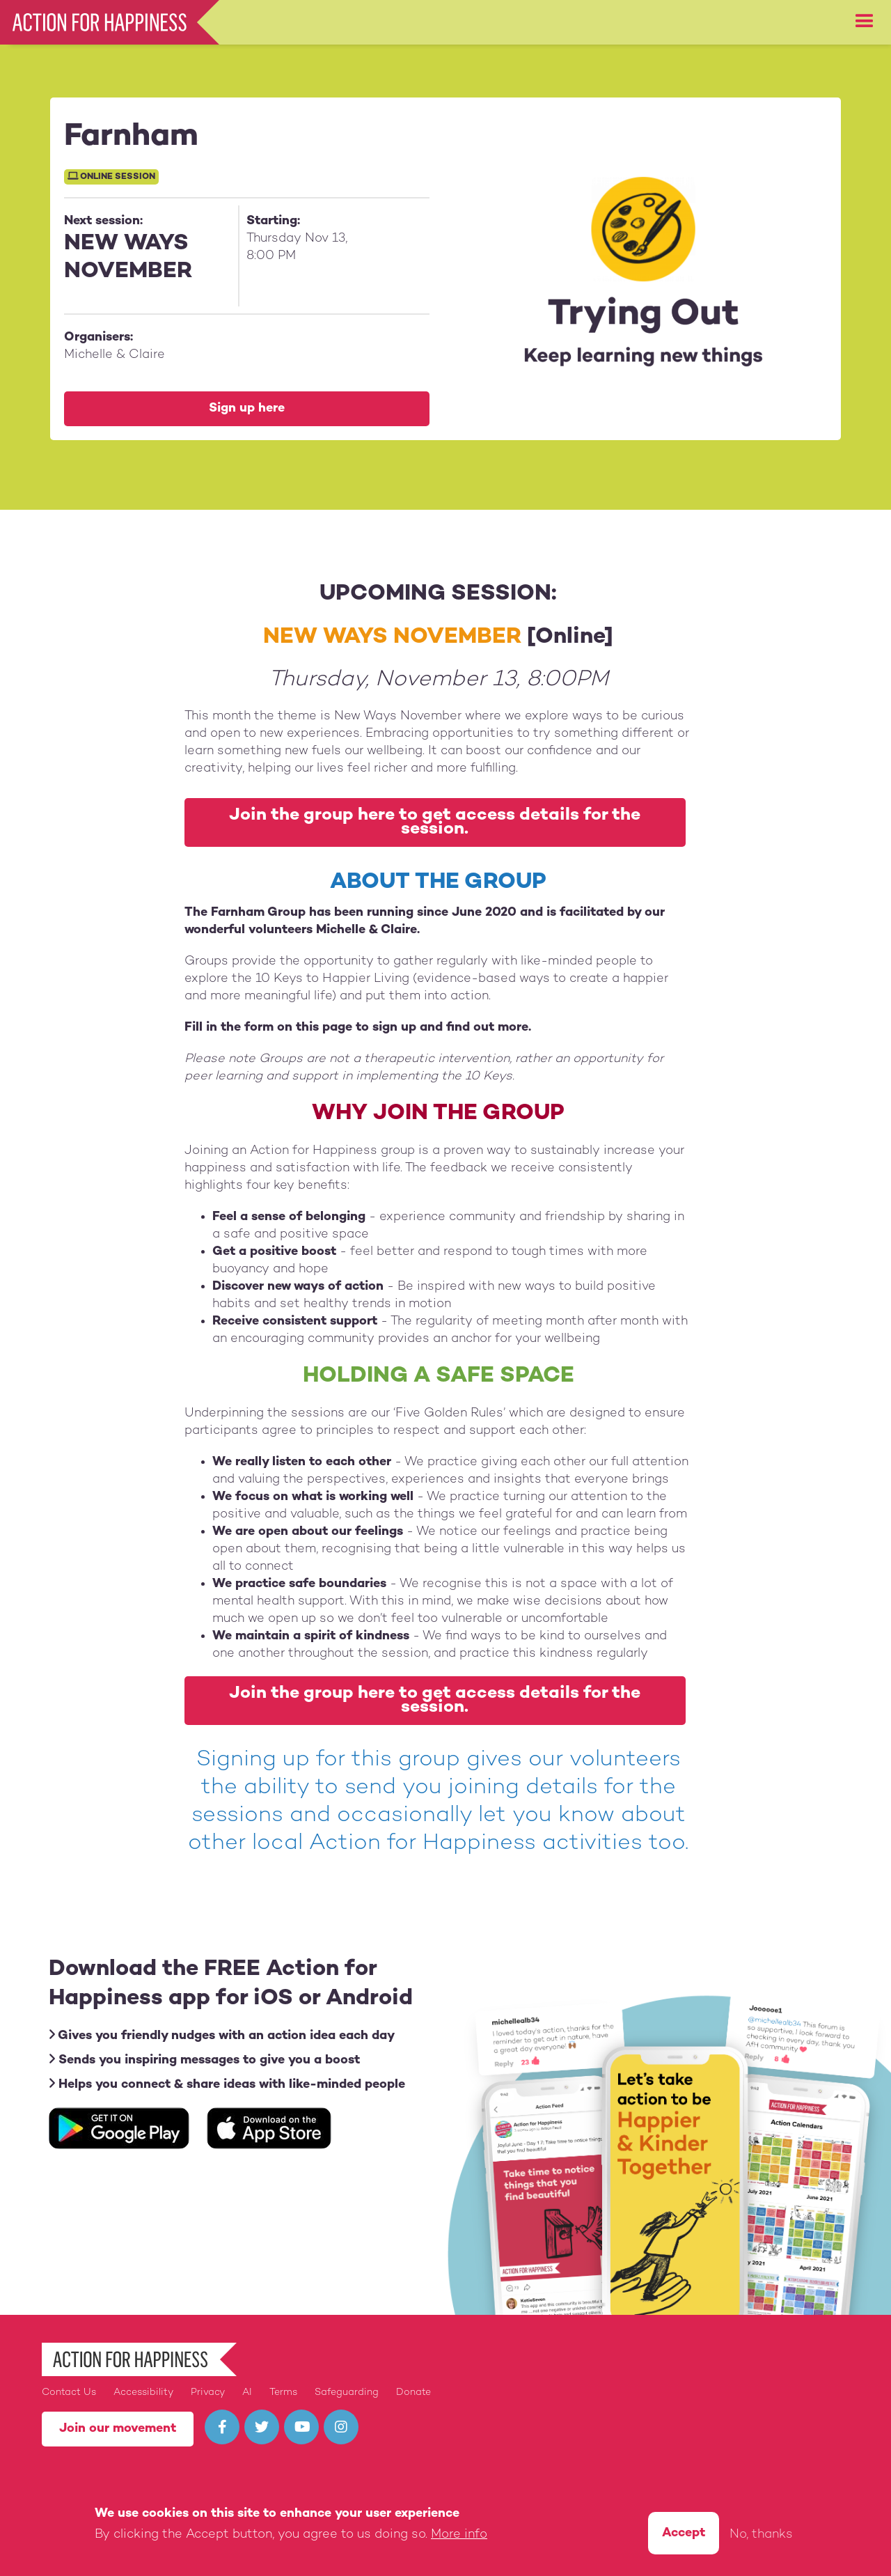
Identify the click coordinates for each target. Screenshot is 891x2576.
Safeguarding (347, 2392)
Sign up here (247, 408)
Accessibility (143, 2392)
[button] (864, 21)
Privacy (208, 2392)
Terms (283, 2392)
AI (247, 2392)
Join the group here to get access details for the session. (434, 822)
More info (459, 2537)
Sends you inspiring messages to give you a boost (204, 2059)
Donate (413, 2392)
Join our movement (117, 2428)
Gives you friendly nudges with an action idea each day (222, 2035)
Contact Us (69, 2392)
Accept (683, 2535)
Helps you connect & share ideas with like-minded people (227, 2084)
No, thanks (761, 2536)
